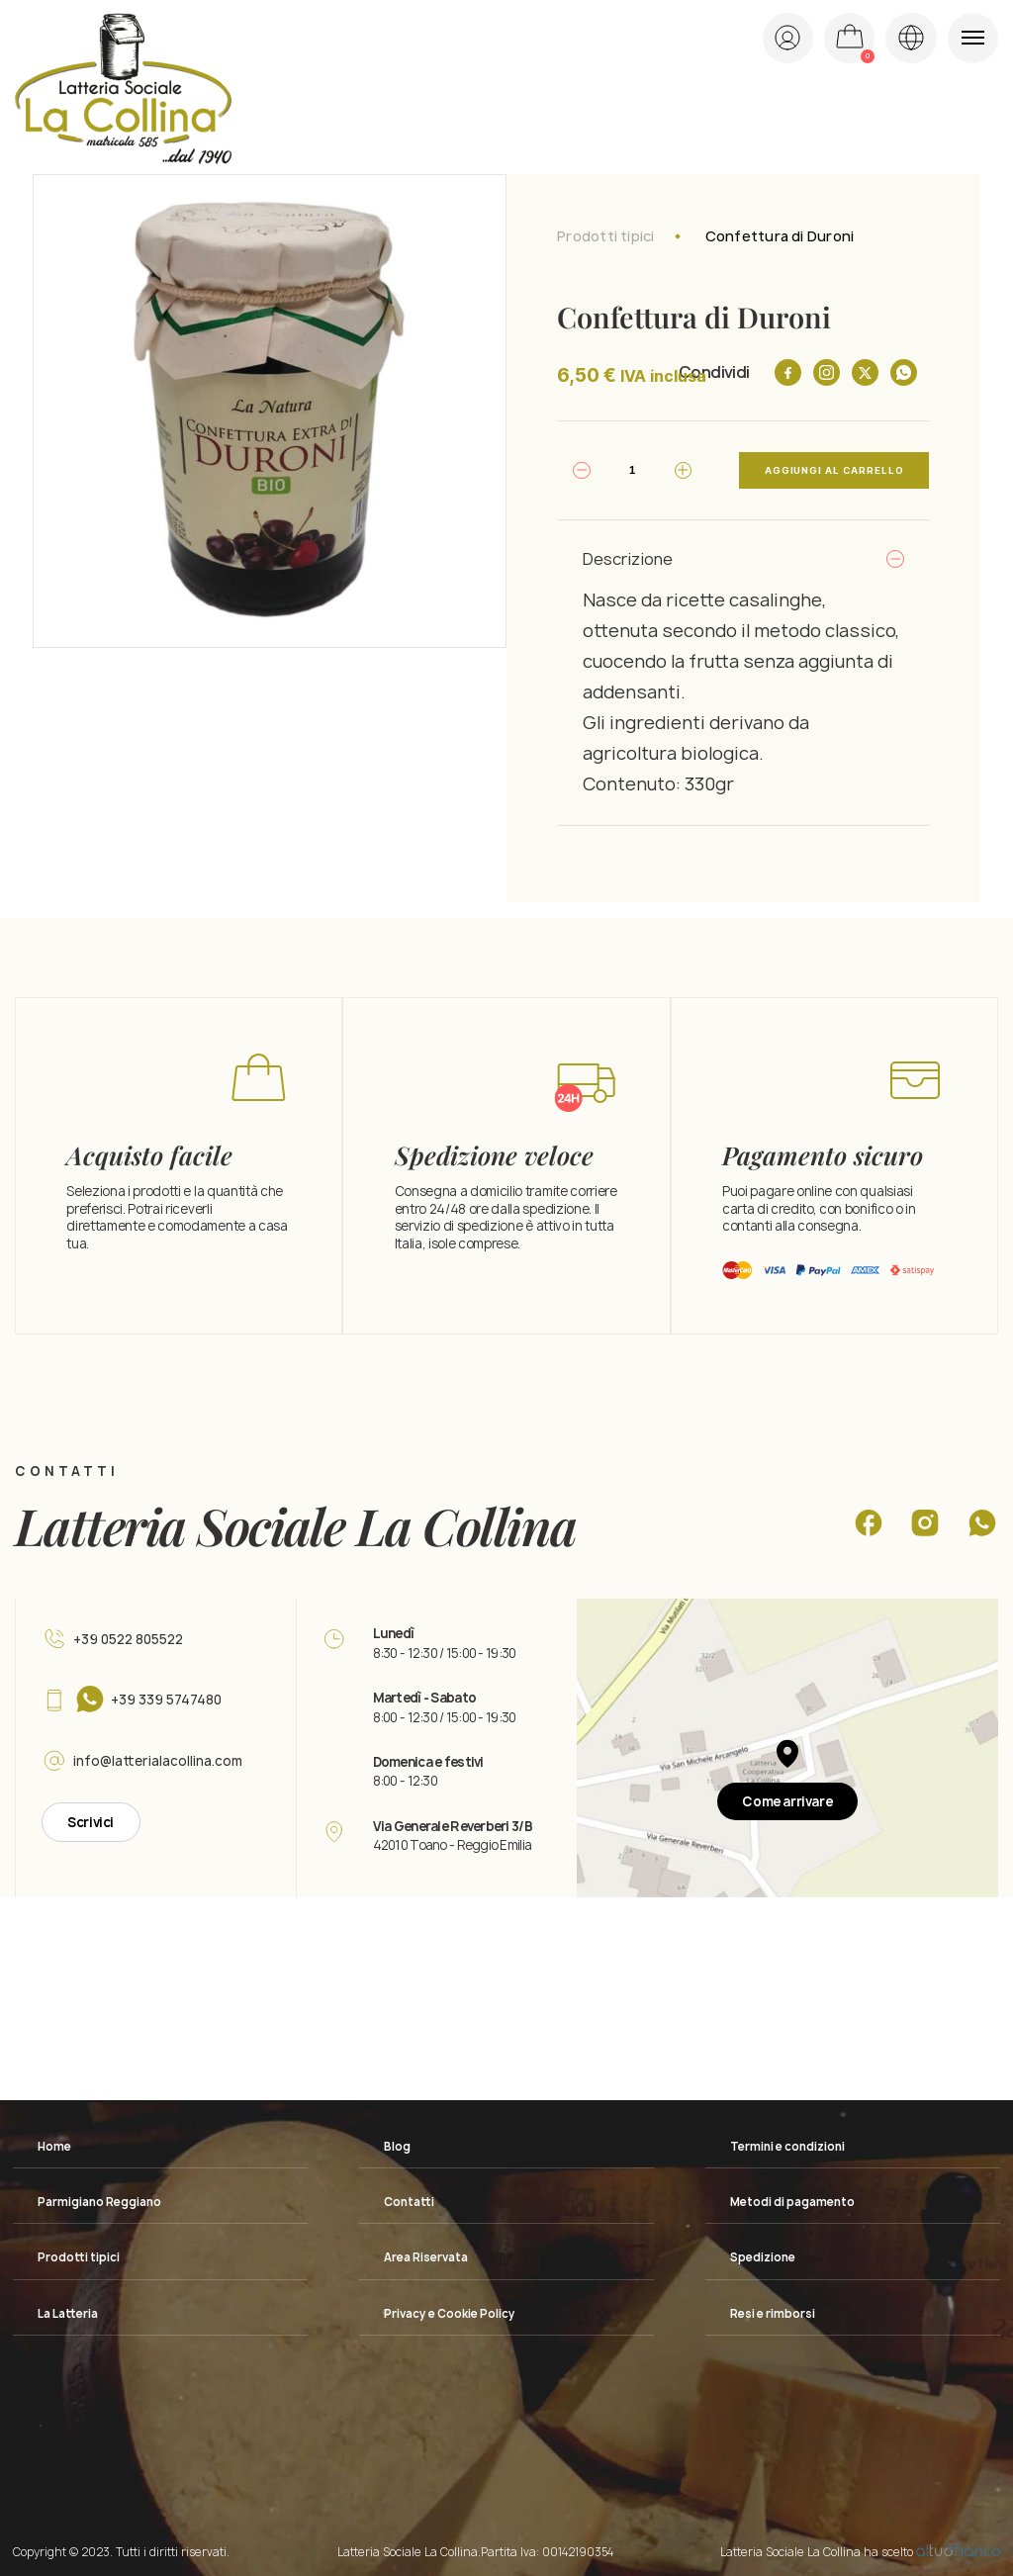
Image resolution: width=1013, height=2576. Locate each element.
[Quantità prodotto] (632, 470)
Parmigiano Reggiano (99, 2202)
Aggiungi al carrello (834, 470)
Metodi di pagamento (792, 2202)
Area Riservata (426, 2257)
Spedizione (762, 2257)
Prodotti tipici (605, 236)
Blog (397, 2147)
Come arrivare (787, 1801)
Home (54, 2147)
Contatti (409, 2202)
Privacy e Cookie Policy (449, 2314)
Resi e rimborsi (772, 2314)
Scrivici (90, 1822)
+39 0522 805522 (128, 1639)
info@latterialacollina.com (157, 1761)
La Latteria (68, 2314)
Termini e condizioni (787, 2147)
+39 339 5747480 (166, 1699)
